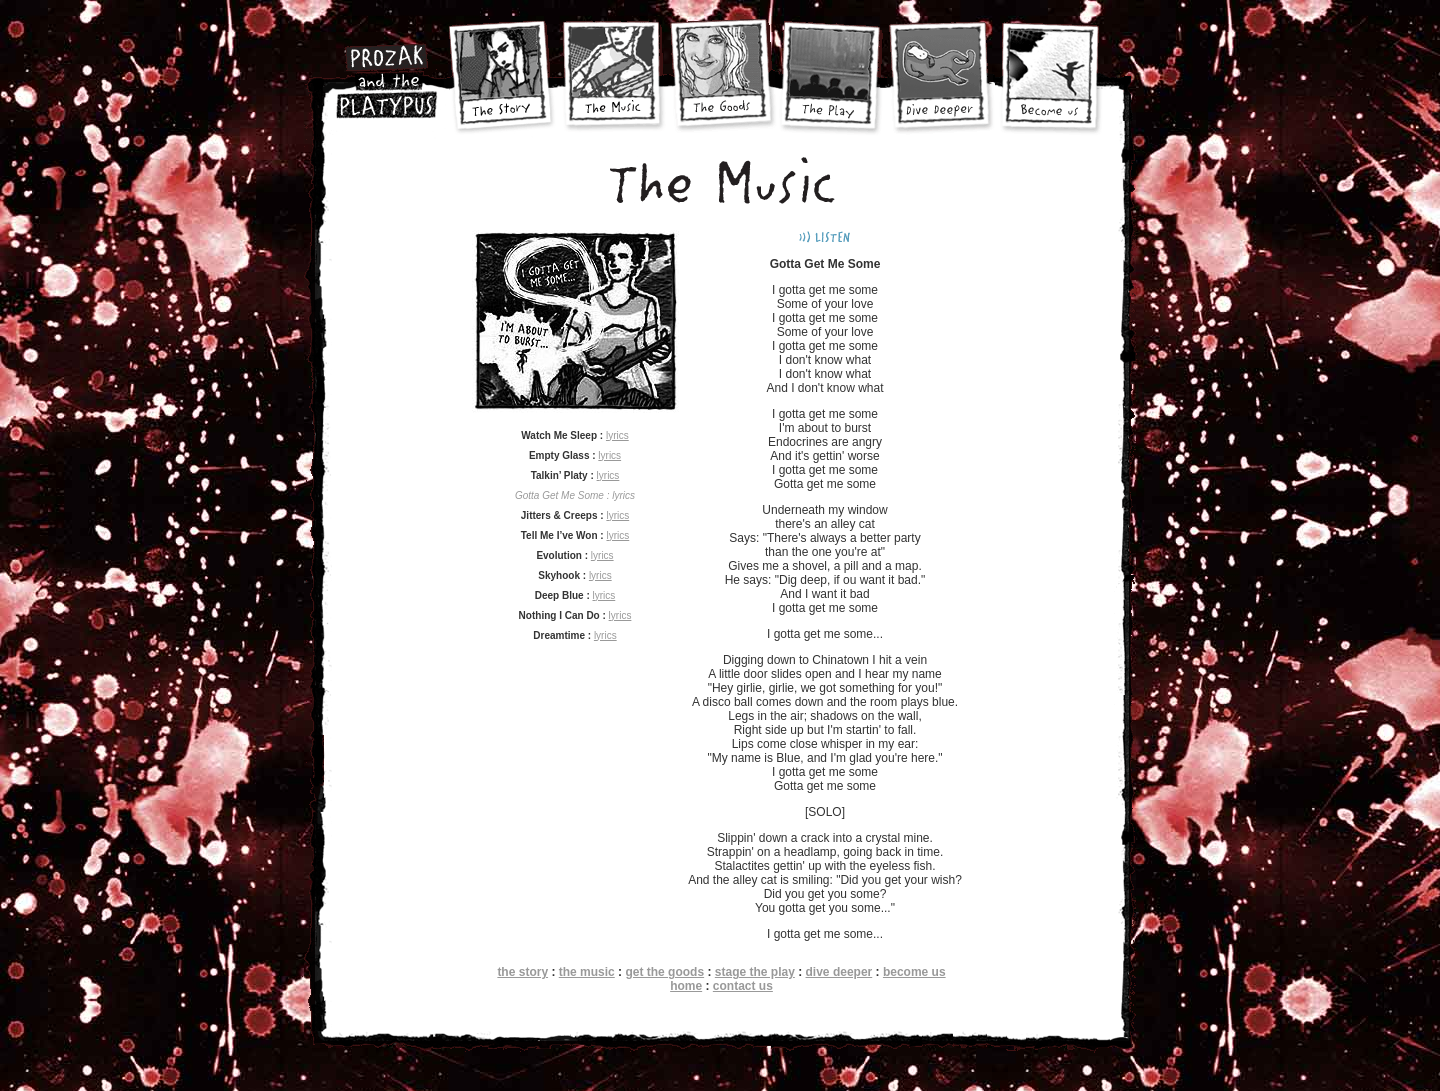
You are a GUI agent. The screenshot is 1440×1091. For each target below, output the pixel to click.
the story (522, 972)
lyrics (617, 435)
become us (914, 972)
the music (587, 972)
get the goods (664, 972)
